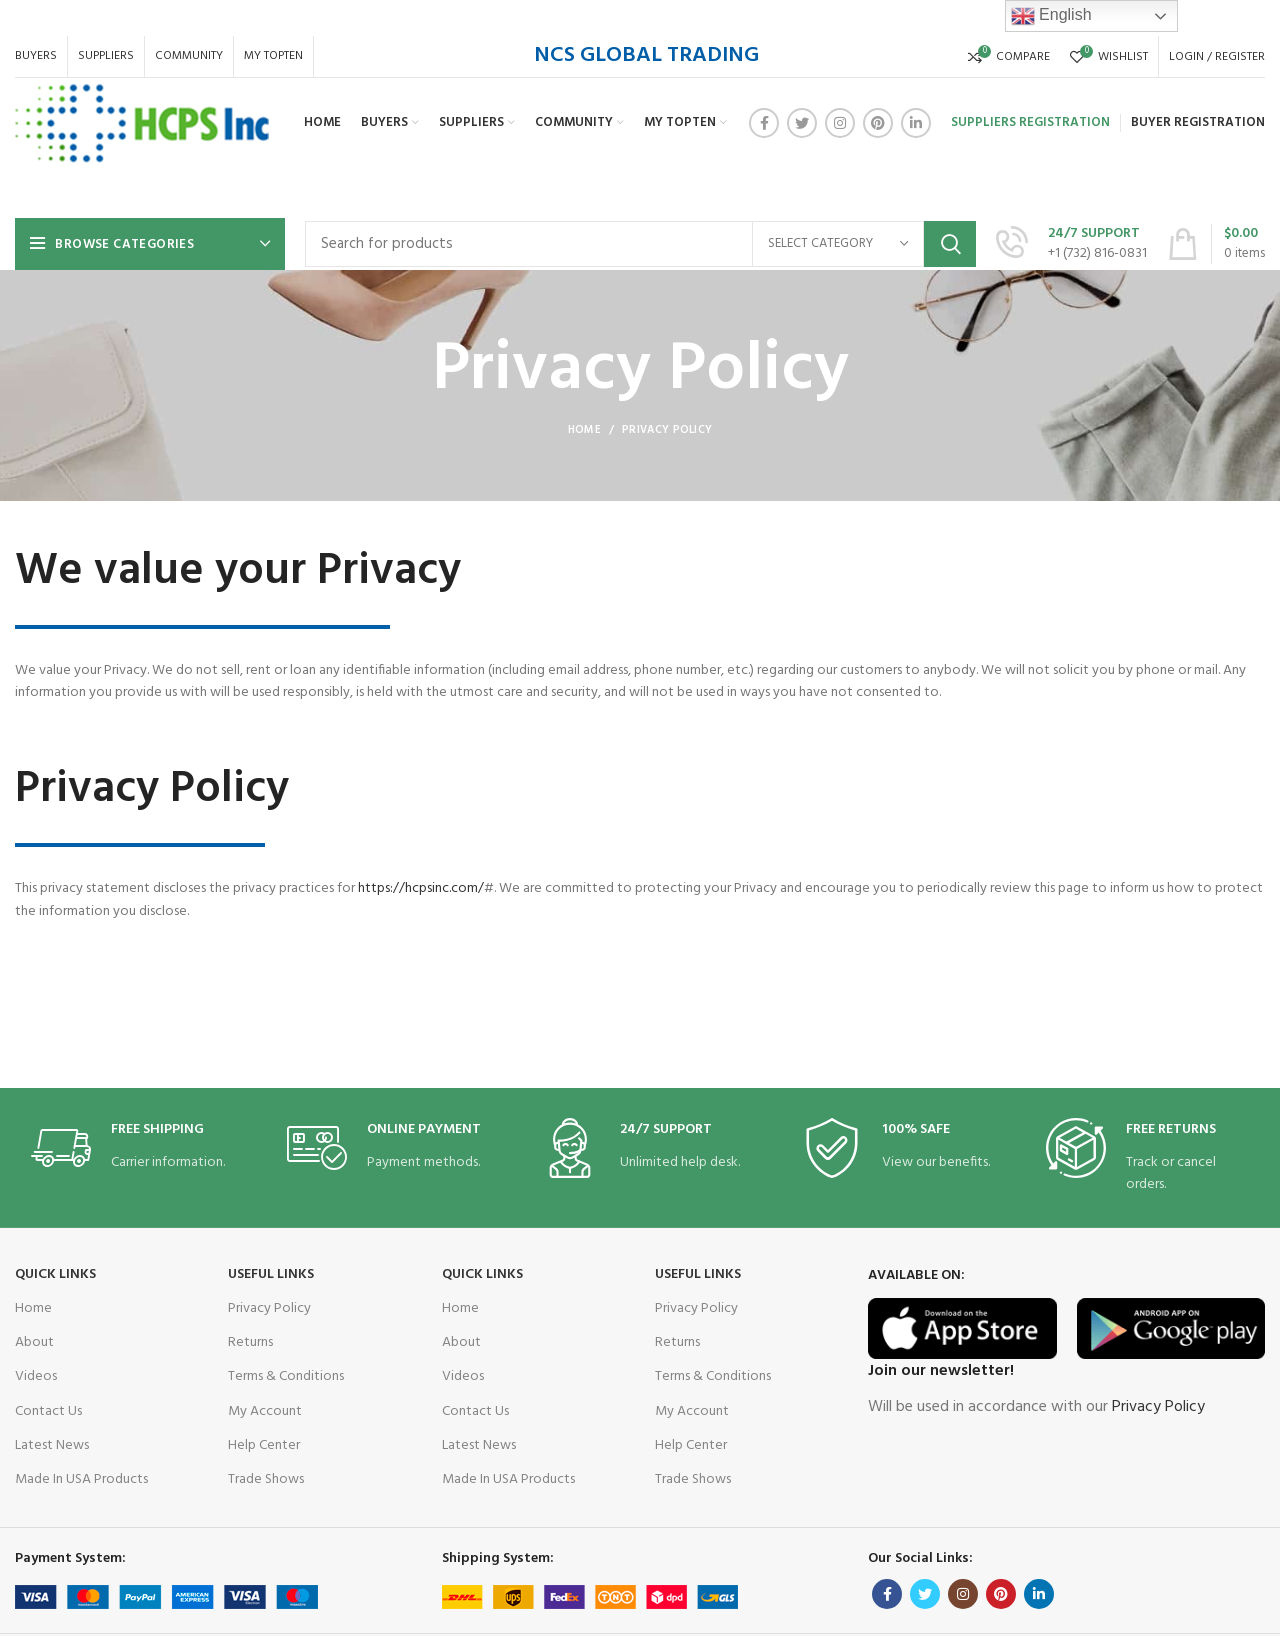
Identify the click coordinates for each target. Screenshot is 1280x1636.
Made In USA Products (81, 1479)
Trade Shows (266, 1479)
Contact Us (48, 1411)
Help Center (264, 1445)
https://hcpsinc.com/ (86, 888)
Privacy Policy (269, 1308)
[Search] (640, 244)
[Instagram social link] (840, 123)
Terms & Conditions (286, 1376)
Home (584, 430)
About (34, 1342)
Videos (36, 1376)
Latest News (52, 1445)
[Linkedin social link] (916, 123)
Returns (250, 1342)
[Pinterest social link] (878, 123)
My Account (265, 1411)
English (1051, 16)
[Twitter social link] (802, 123)
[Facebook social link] (764, 123)
